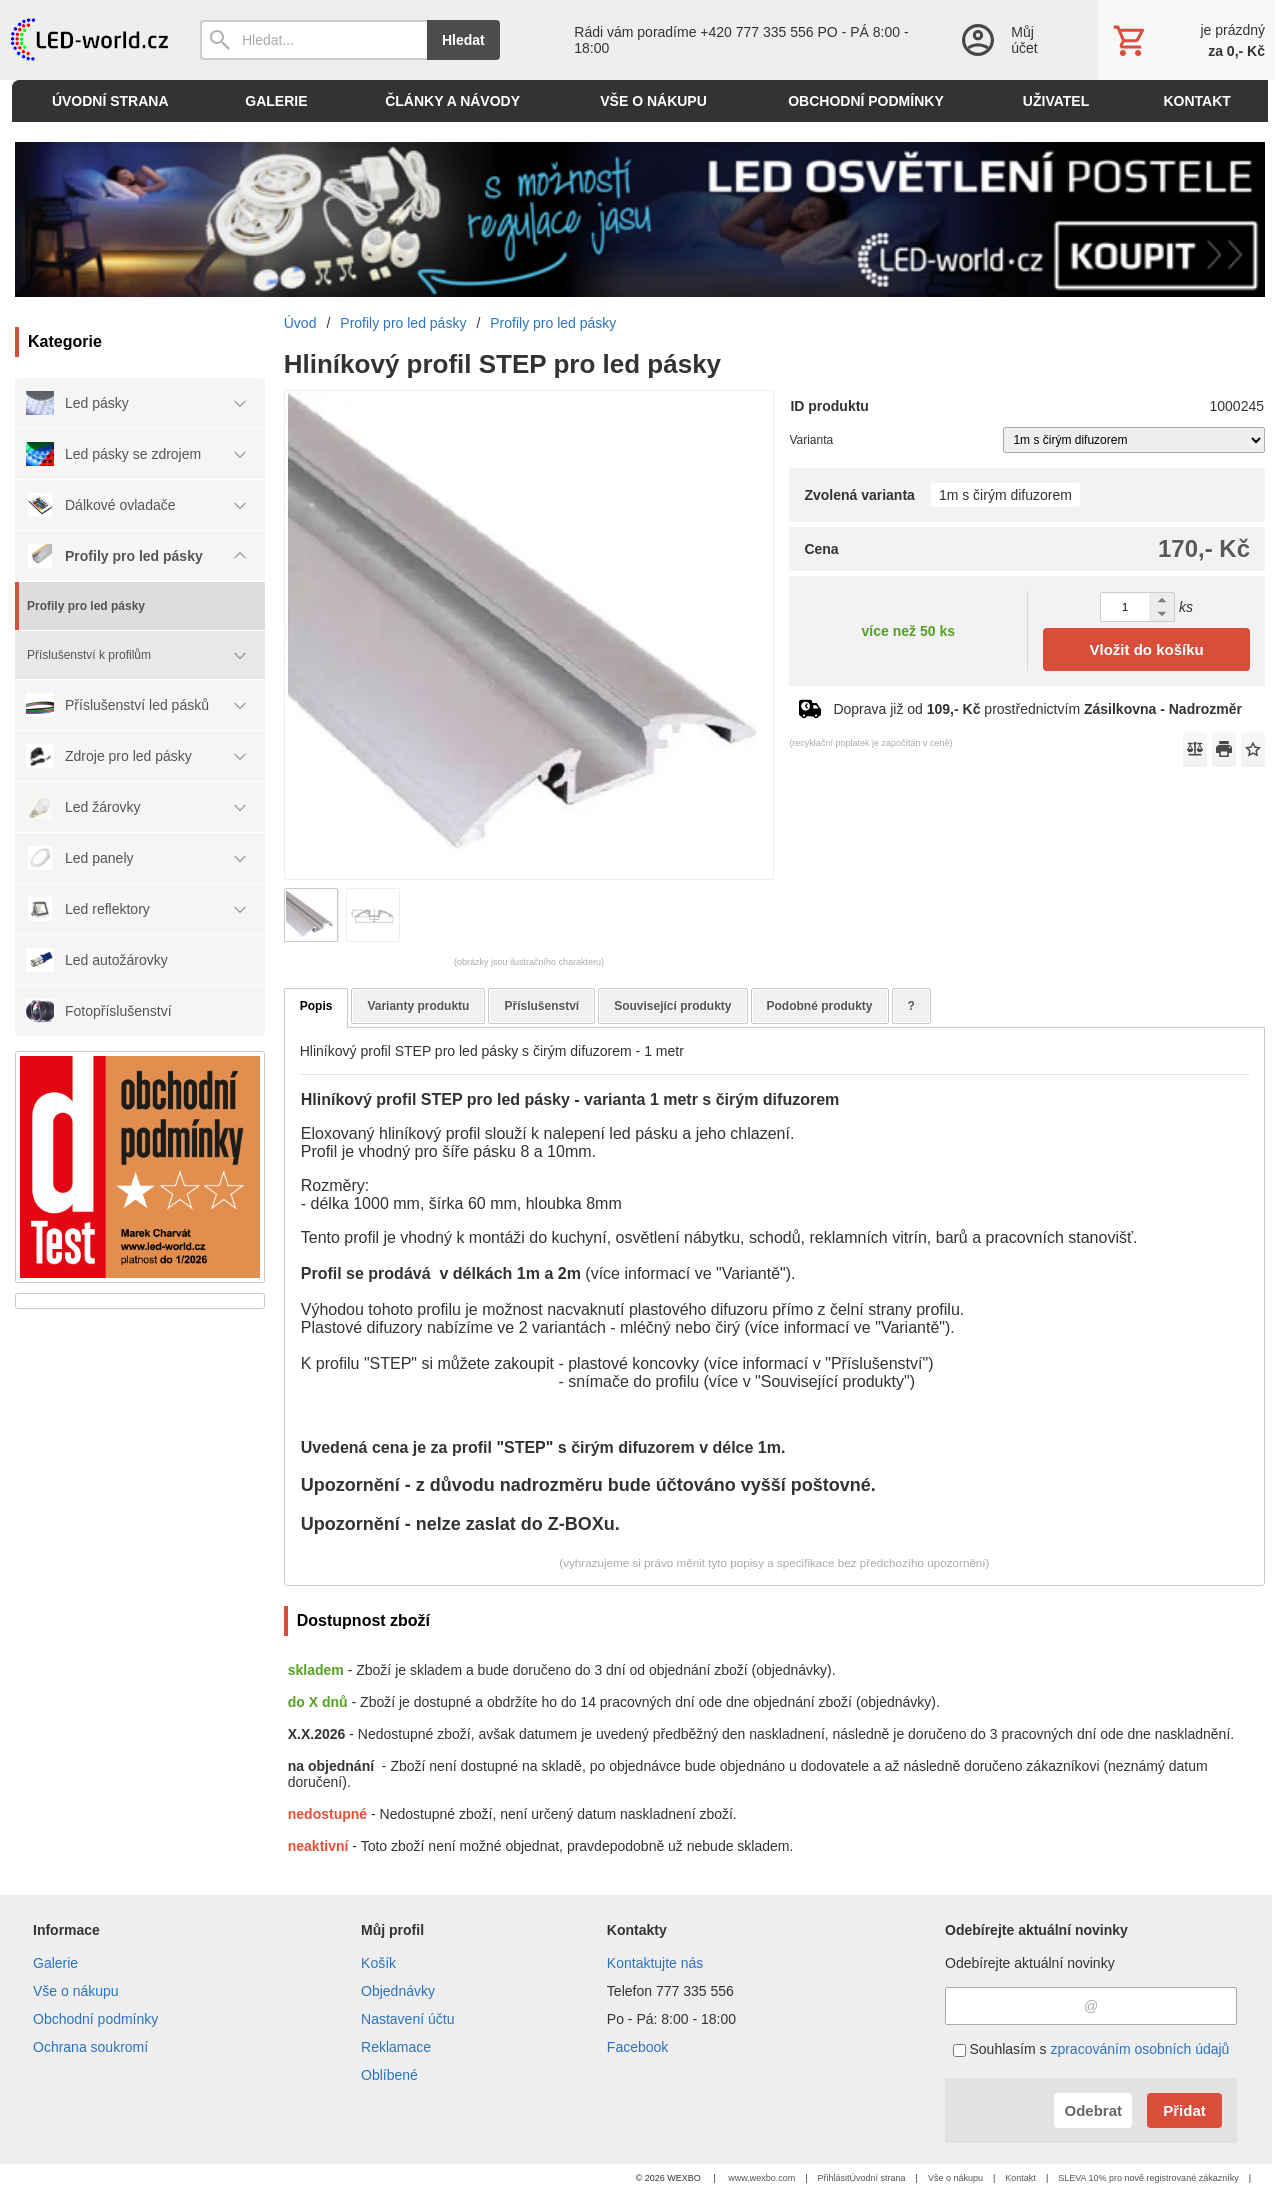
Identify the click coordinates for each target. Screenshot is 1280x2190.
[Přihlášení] (1009, 40)
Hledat (463, 40)
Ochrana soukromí (90, 2047)
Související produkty (672, 1006)
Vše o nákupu (76, 1991)
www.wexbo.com (761, 2178)
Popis (316, 1006)
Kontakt (1020, 2178)
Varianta (811, 440)
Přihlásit (834, 2178)
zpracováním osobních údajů (1139, 2049)
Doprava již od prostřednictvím (1037, 709)
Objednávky (398, 1991)
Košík (378, 1963)
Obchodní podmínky (95, 2019)
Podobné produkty (820, 1006)
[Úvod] (87, 40)
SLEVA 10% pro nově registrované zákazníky (1148, 2178)
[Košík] (1187, 40)
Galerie (55, 1963)
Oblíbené (389, 2075)
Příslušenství (541, 1006)
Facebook (637, 2047)
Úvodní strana (878, 2178)
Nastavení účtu (407, 2019)
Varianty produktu (418, 1006)
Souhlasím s (1091, 2049)
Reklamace (396, 2047)
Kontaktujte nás (655, 1963)
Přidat (1184, 2110)
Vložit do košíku (1147, 649)
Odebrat (1093, 2110)
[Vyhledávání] (313, 40)
